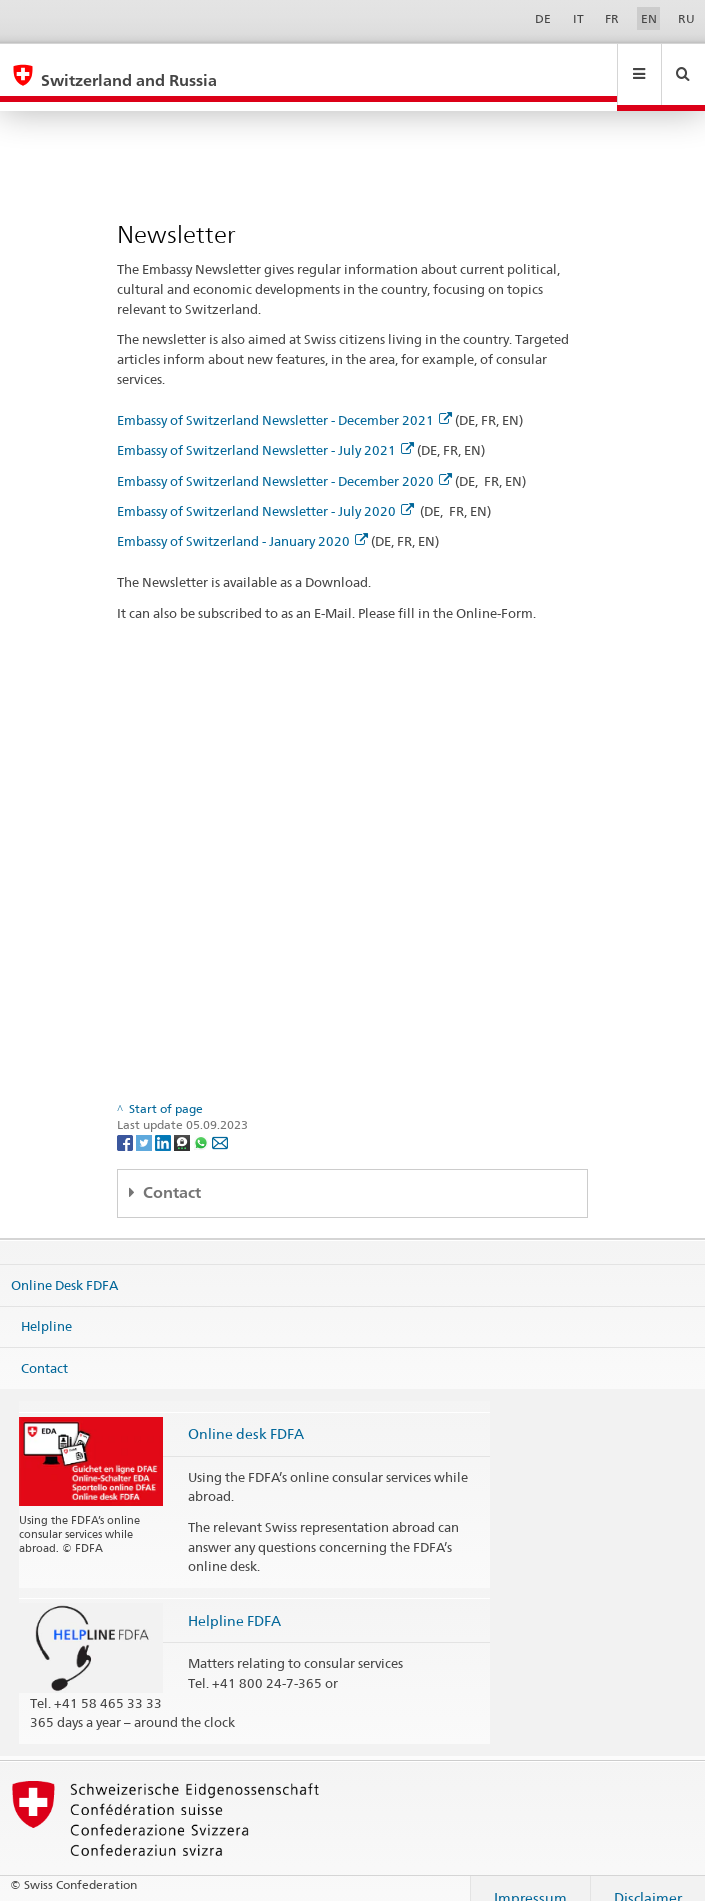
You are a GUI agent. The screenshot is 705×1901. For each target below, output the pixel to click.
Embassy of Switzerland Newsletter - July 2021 (265, 431)
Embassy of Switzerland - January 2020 (242, 522)
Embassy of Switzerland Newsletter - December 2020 (284, 462)
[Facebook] (126, 1122)
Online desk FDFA (246, 1414)
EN (649, 18)
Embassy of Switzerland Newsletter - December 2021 (284, 401)
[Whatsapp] (202, 1122)
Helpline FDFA (234, 1601)
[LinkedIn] (164, 1122)
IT (578, 18)
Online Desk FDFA (64, 1265)
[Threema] (183, 1122)
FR (612, 18)
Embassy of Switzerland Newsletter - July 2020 (265, 492)
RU (686, 18)
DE (543, 18)
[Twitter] (145, 1122)
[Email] (220, 1122)
